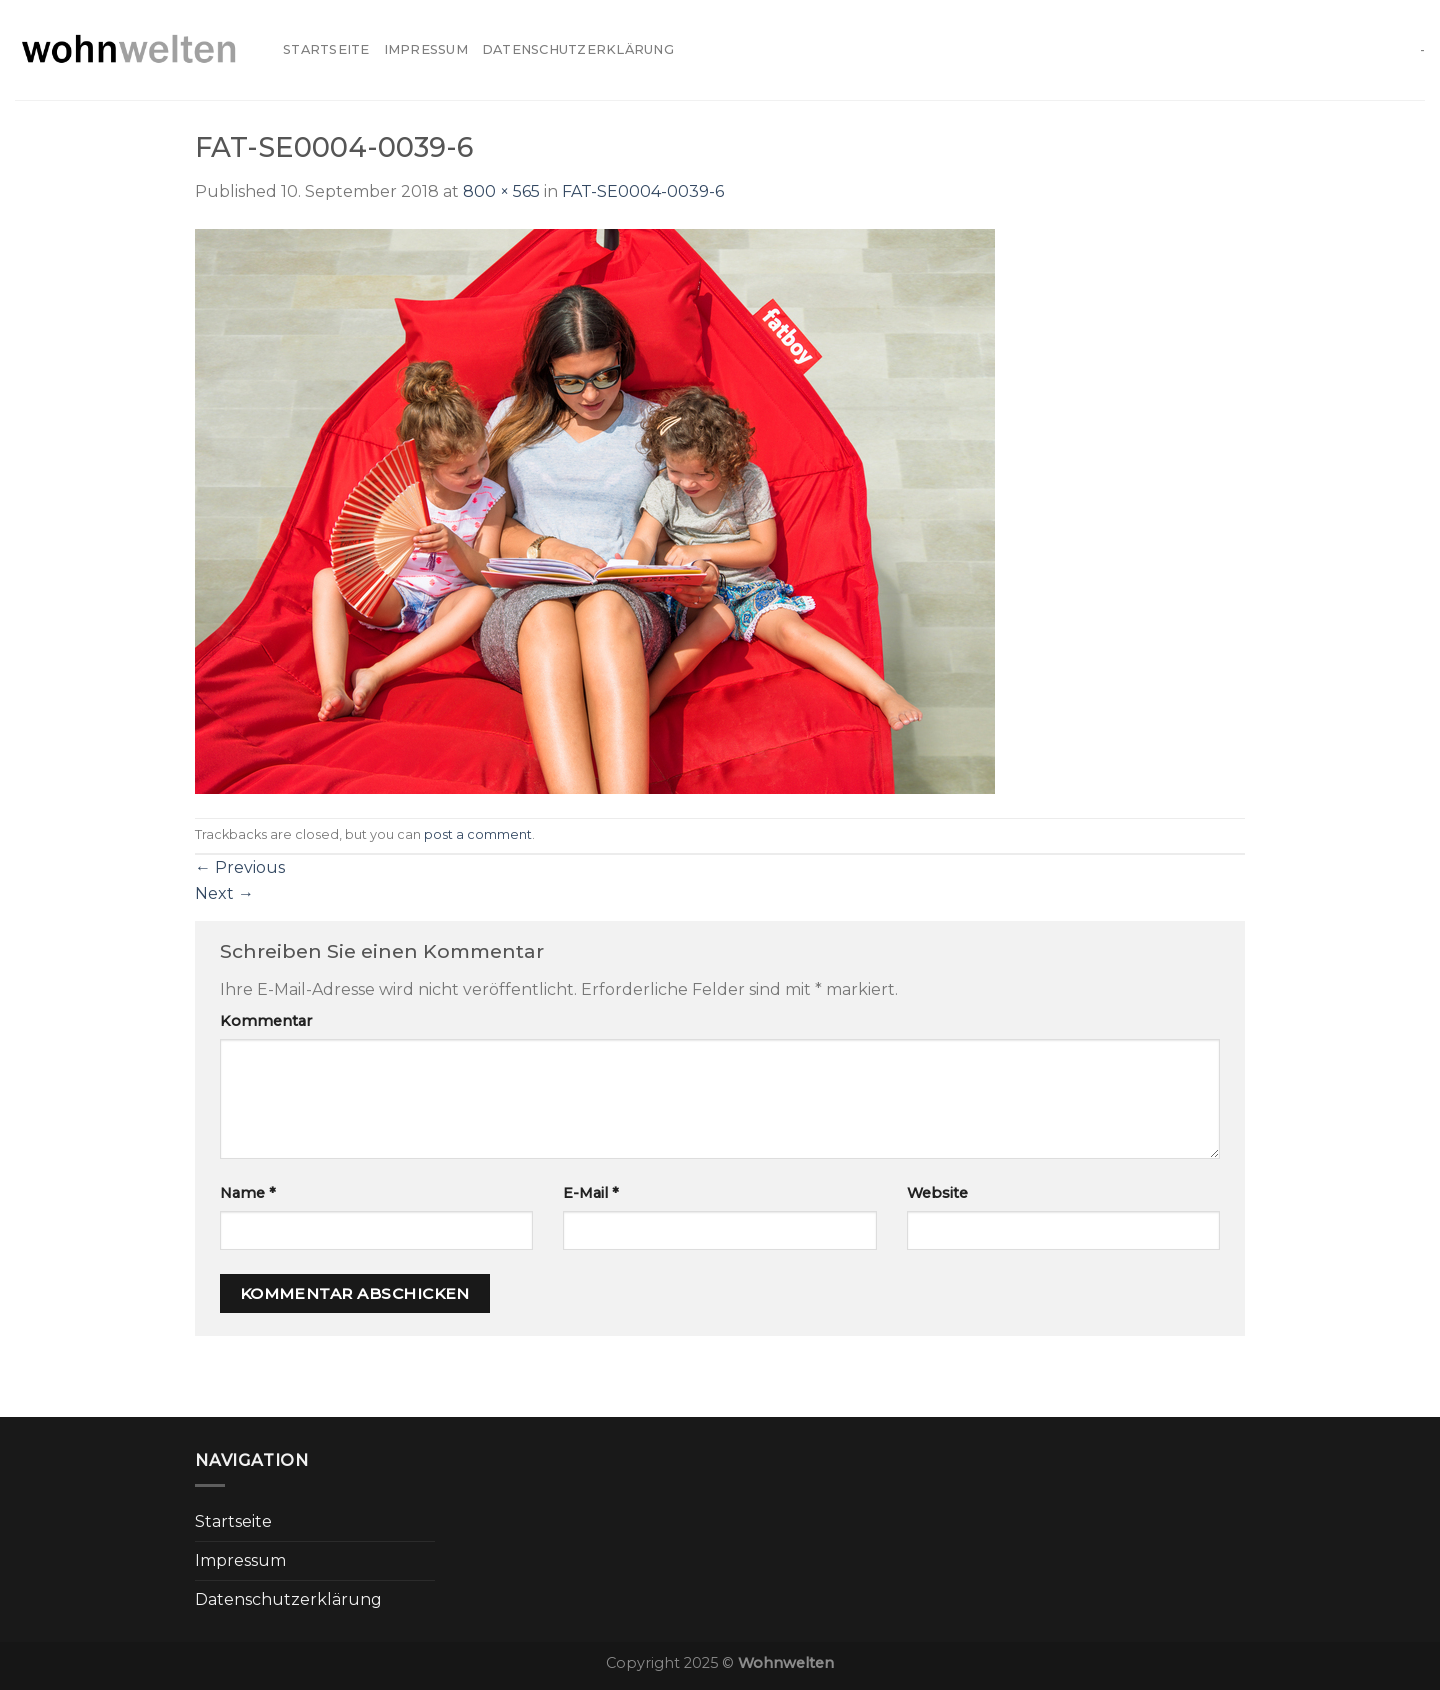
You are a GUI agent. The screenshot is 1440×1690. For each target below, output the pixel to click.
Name (248, 1193)
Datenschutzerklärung (578, 49)
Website (937, 1193)
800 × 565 (501, 191)
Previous (240, 867)
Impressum (426, 49)
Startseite (326, 49)
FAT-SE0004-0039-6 (643, 191)
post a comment (478, 834)
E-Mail (591, 1193)
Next (224, 893)
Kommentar (266, 1021)
